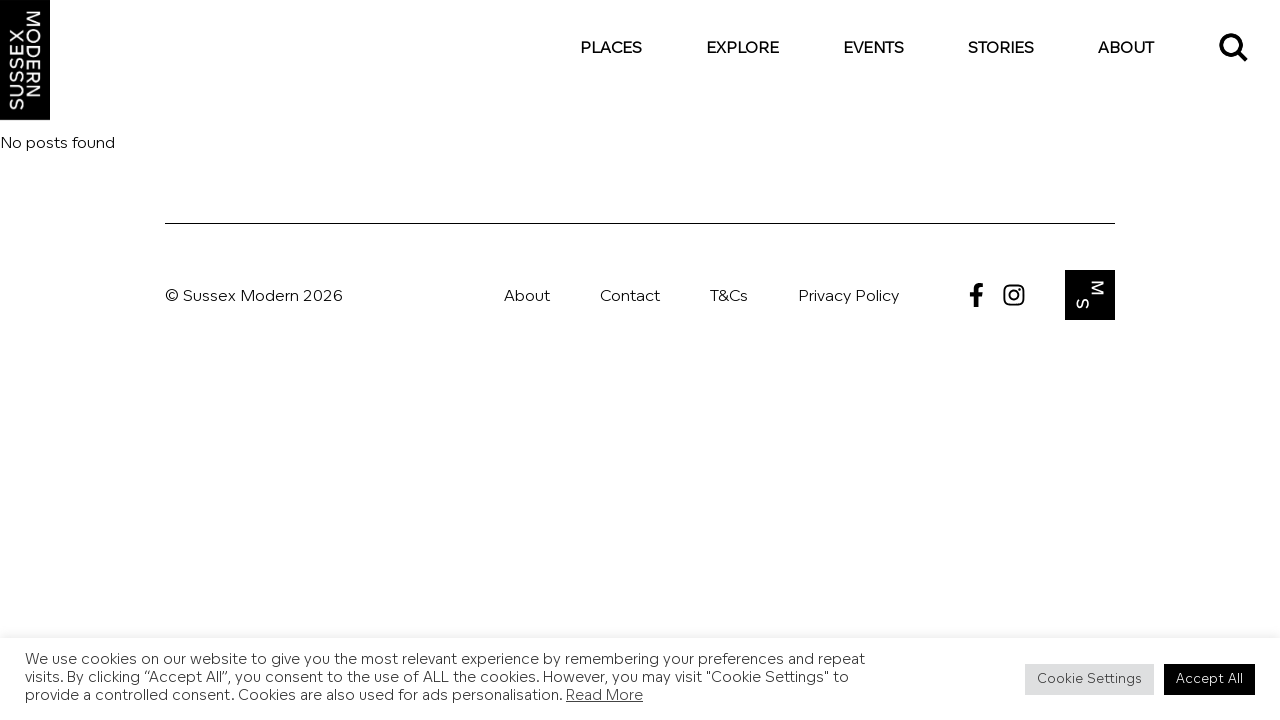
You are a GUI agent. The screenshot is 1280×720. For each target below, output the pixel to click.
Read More (604, 696)
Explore (742, 49)
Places (611, 49)
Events (873, 49)
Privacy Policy (848, 297)
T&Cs (729, 297)
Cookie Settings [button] (1089, 679)
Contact (630, 297)
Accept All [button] (1209, 679)
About (1126, 49)
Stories (1001, 49)
